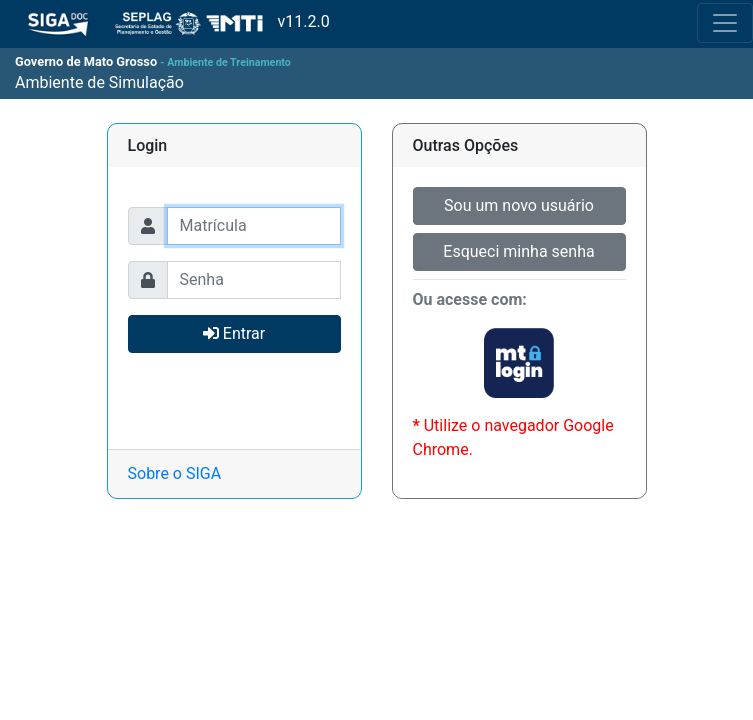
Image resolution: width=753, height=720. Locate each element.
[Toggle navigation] (725, 23)
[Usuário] (254, 226)
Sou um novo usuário (519, 205)
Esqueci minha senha (518, 251)
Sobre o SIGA (175, 473)
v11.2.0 (165, 23)
